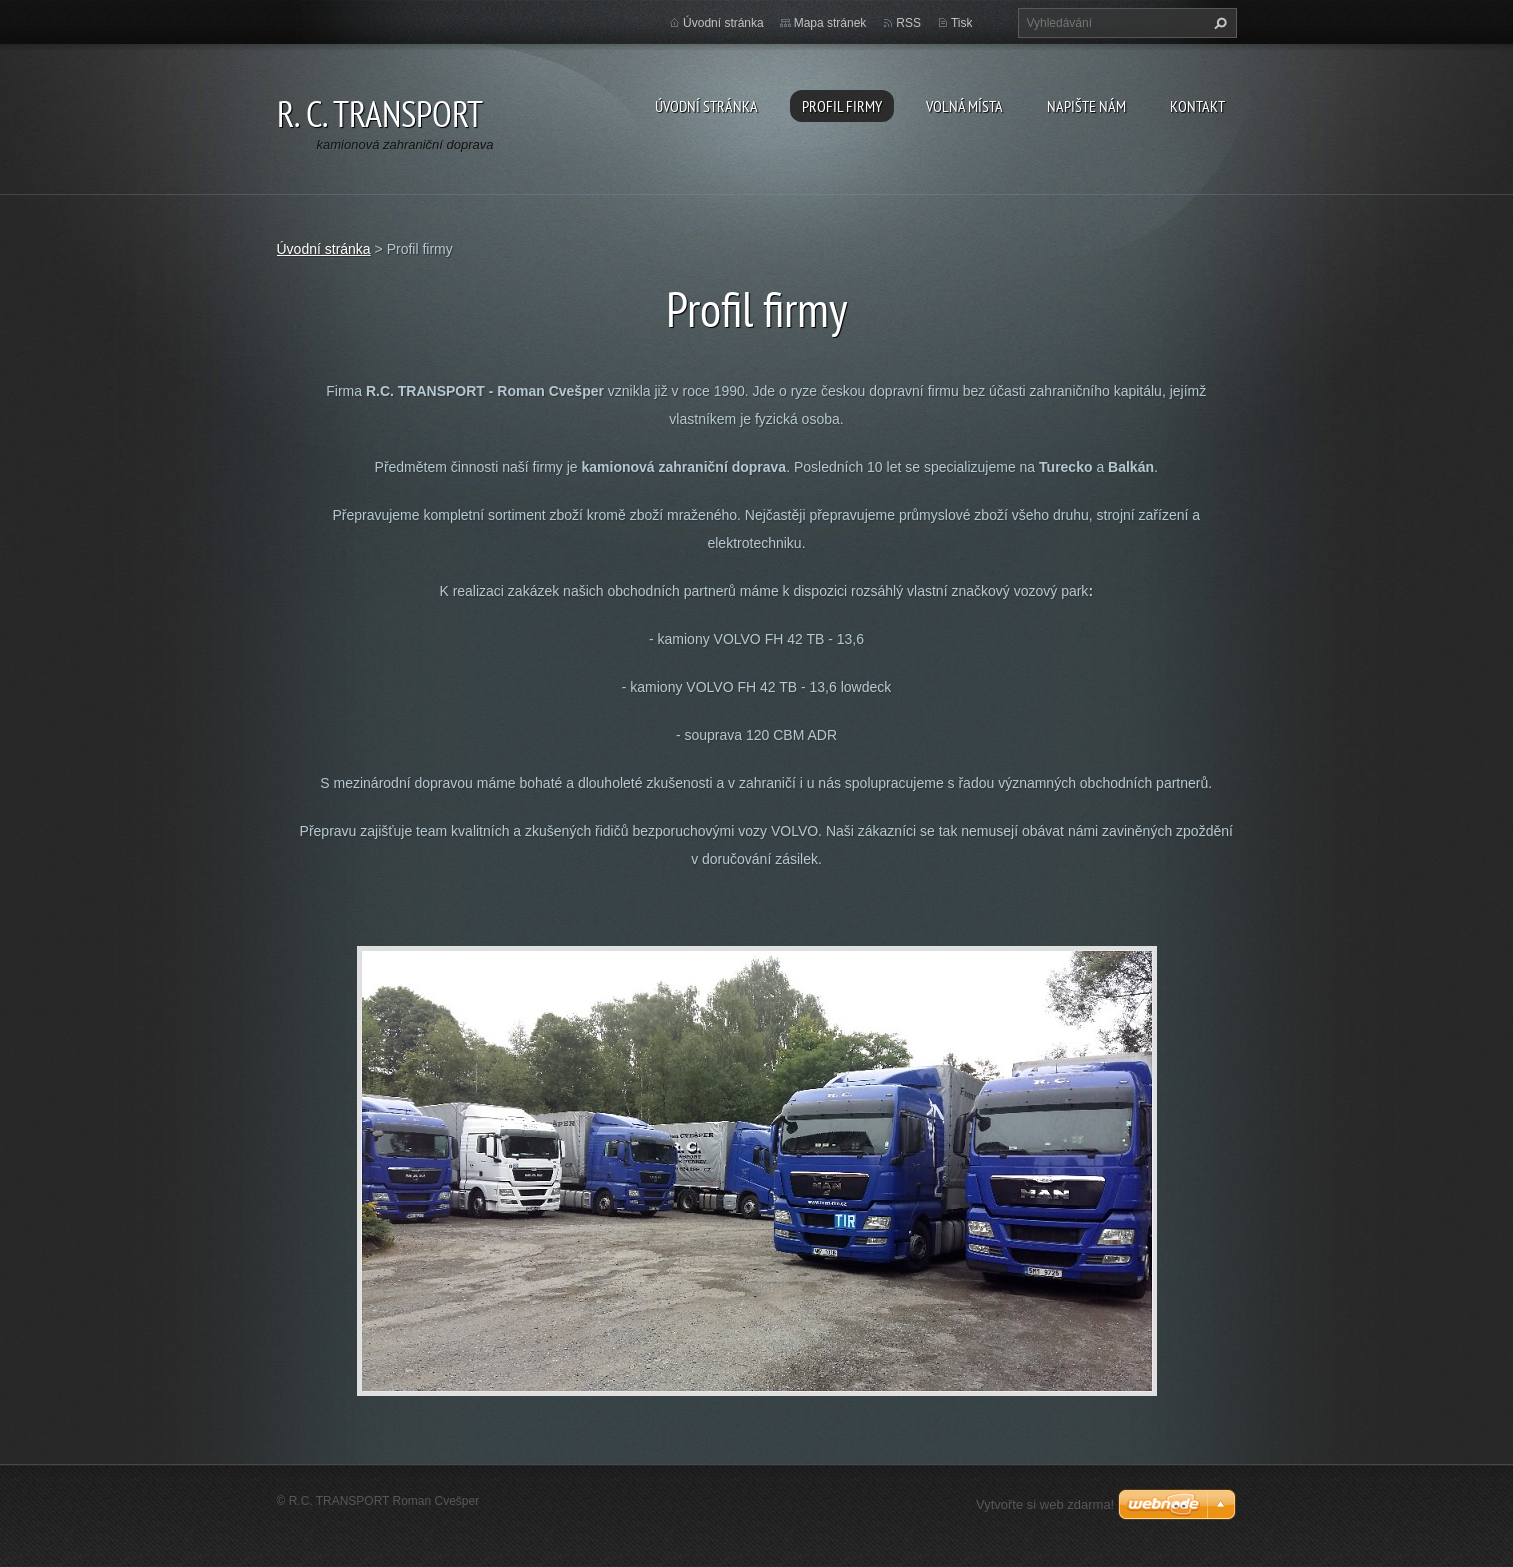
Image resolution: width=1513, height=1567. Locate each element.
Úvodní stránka (706, 106)
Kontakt (1197, 106)
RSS (908, 23)
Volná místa (964, 106)
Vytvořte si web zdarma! (1045, 1504)
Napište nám (1086, 106)
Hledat (1218, 23)
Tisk (962, 23)
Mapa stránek (830, 23)
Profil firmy (842, 106)
